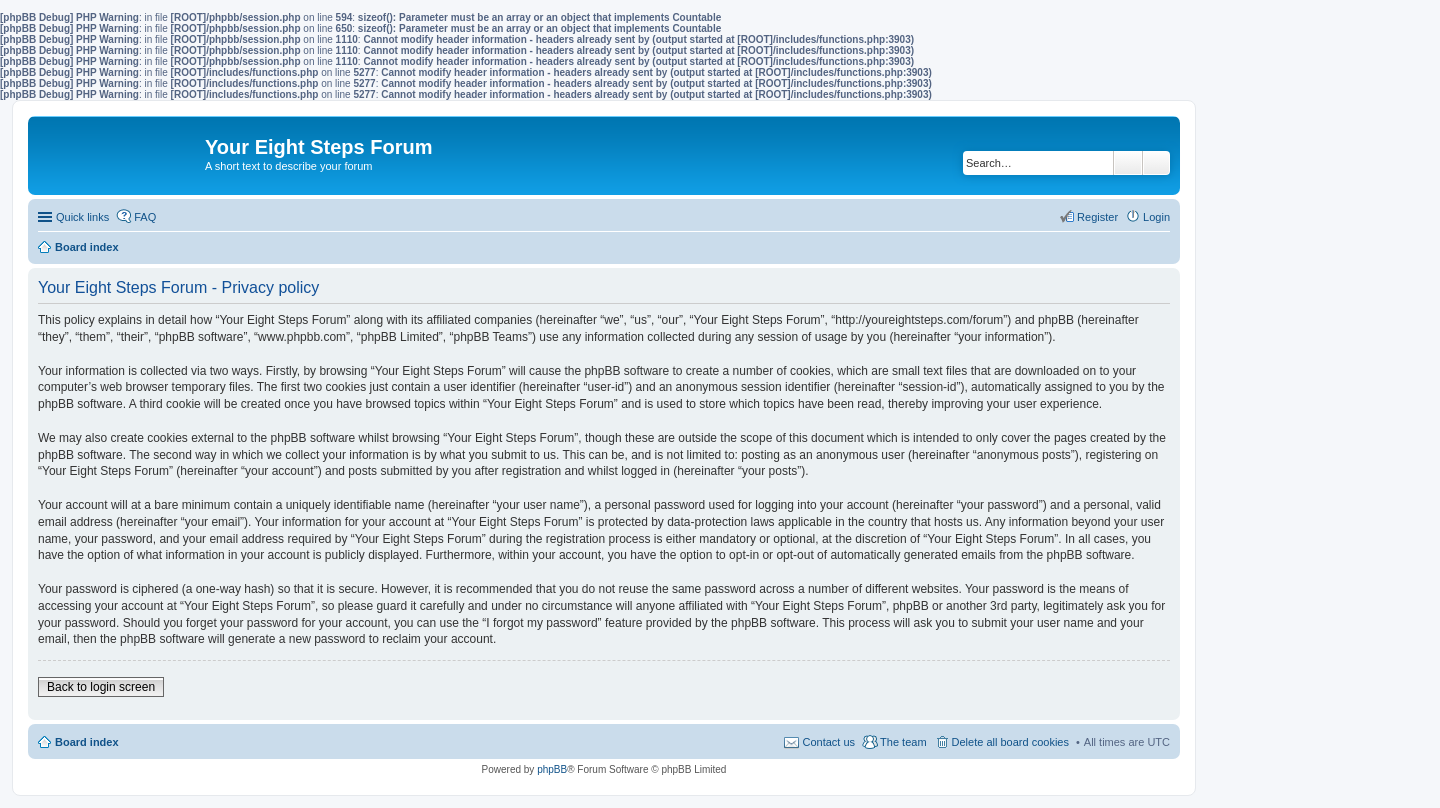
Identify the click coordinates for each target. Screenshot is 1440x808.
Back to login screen (101, 687)
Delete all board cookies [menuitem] (1010, 742)
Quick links (82, 217)
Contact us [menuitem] (828, 742)
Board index (87, 742)
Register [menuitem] (1097, 217)
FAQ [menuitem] (145, 217)
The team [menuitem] (903, 742)
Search (1128, 163)
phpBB (552, 769)
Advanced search (1156, 163)
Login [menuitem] (1156, 217)
